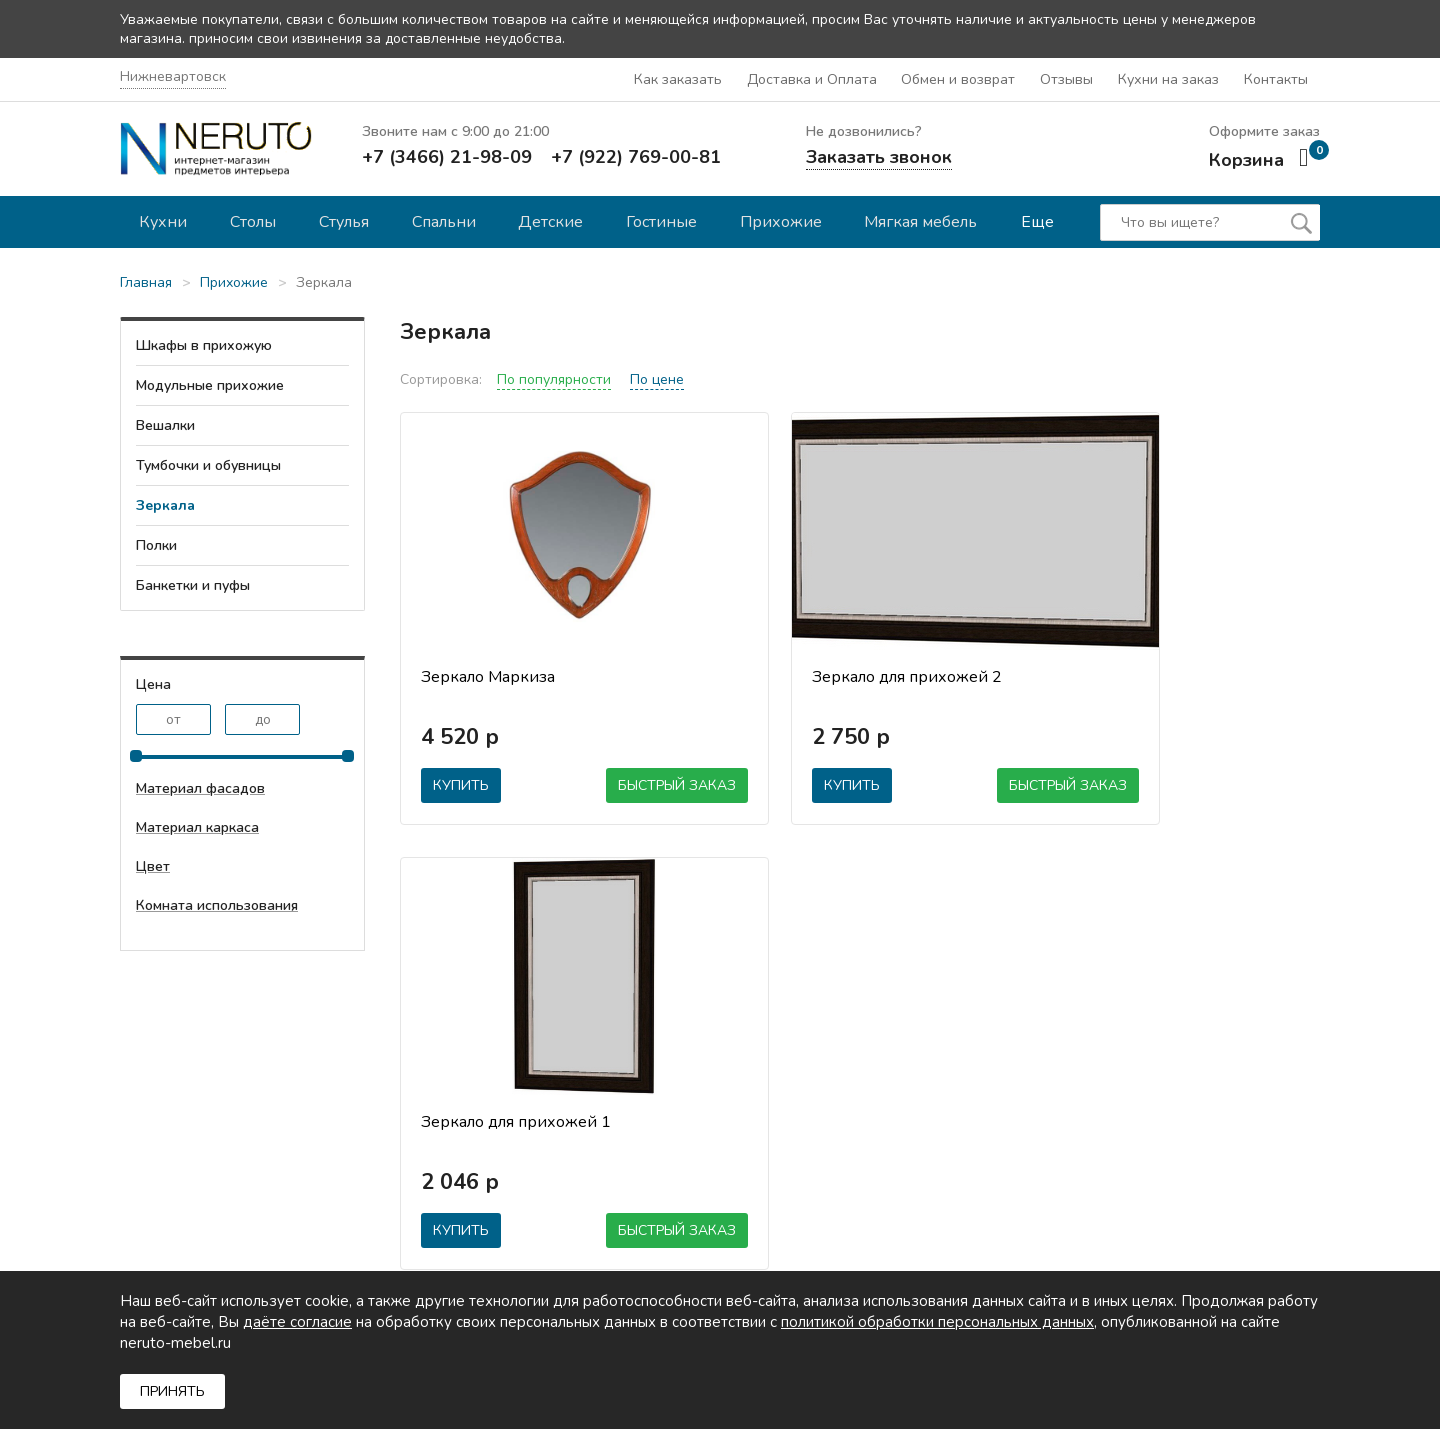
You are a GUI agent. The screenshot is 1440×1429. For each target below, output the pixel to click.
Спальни (448, 220)
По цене (657, 377)
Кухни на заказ (1170, 78)
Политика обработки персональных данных (834, 1205)
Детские (556, 220)
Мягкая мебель (930, 220)
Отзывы (1069, 78)
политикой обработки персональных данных (937, 1322)
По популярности (554, 377)
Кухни (164, 220)
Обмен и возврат (962, 78)
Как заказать (683, 78)
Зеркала (165, 503)
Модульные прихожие (210, 383)
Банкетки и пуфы (193, 583)
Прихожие (789, 220)
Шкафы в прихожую (204, 343)
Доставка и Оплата (816, 78)
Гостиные (668, 220)
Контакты (1276, 78)
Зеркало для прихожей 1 (1146, 675)
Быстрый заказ (598, 783)
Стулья (347, 220)
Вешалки (165, 423)
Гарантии (520, 1114)
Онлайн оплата (811, 1114)
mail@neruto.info (174, 1205)
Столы (255, 220)
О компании (529, 1060)
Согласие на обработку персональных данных (837, 1251)
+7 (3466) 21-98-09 (447, 155)
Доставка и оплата (823, 1087)
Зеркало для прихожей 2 (831, 675)
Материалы (798, 1168)
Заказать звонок (879, 155)
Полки (156, 543)
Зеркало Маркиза (488, 675)
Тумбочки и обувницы (208, 463)
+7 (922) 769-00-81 (636, 155)
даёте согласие (297, 1322)
